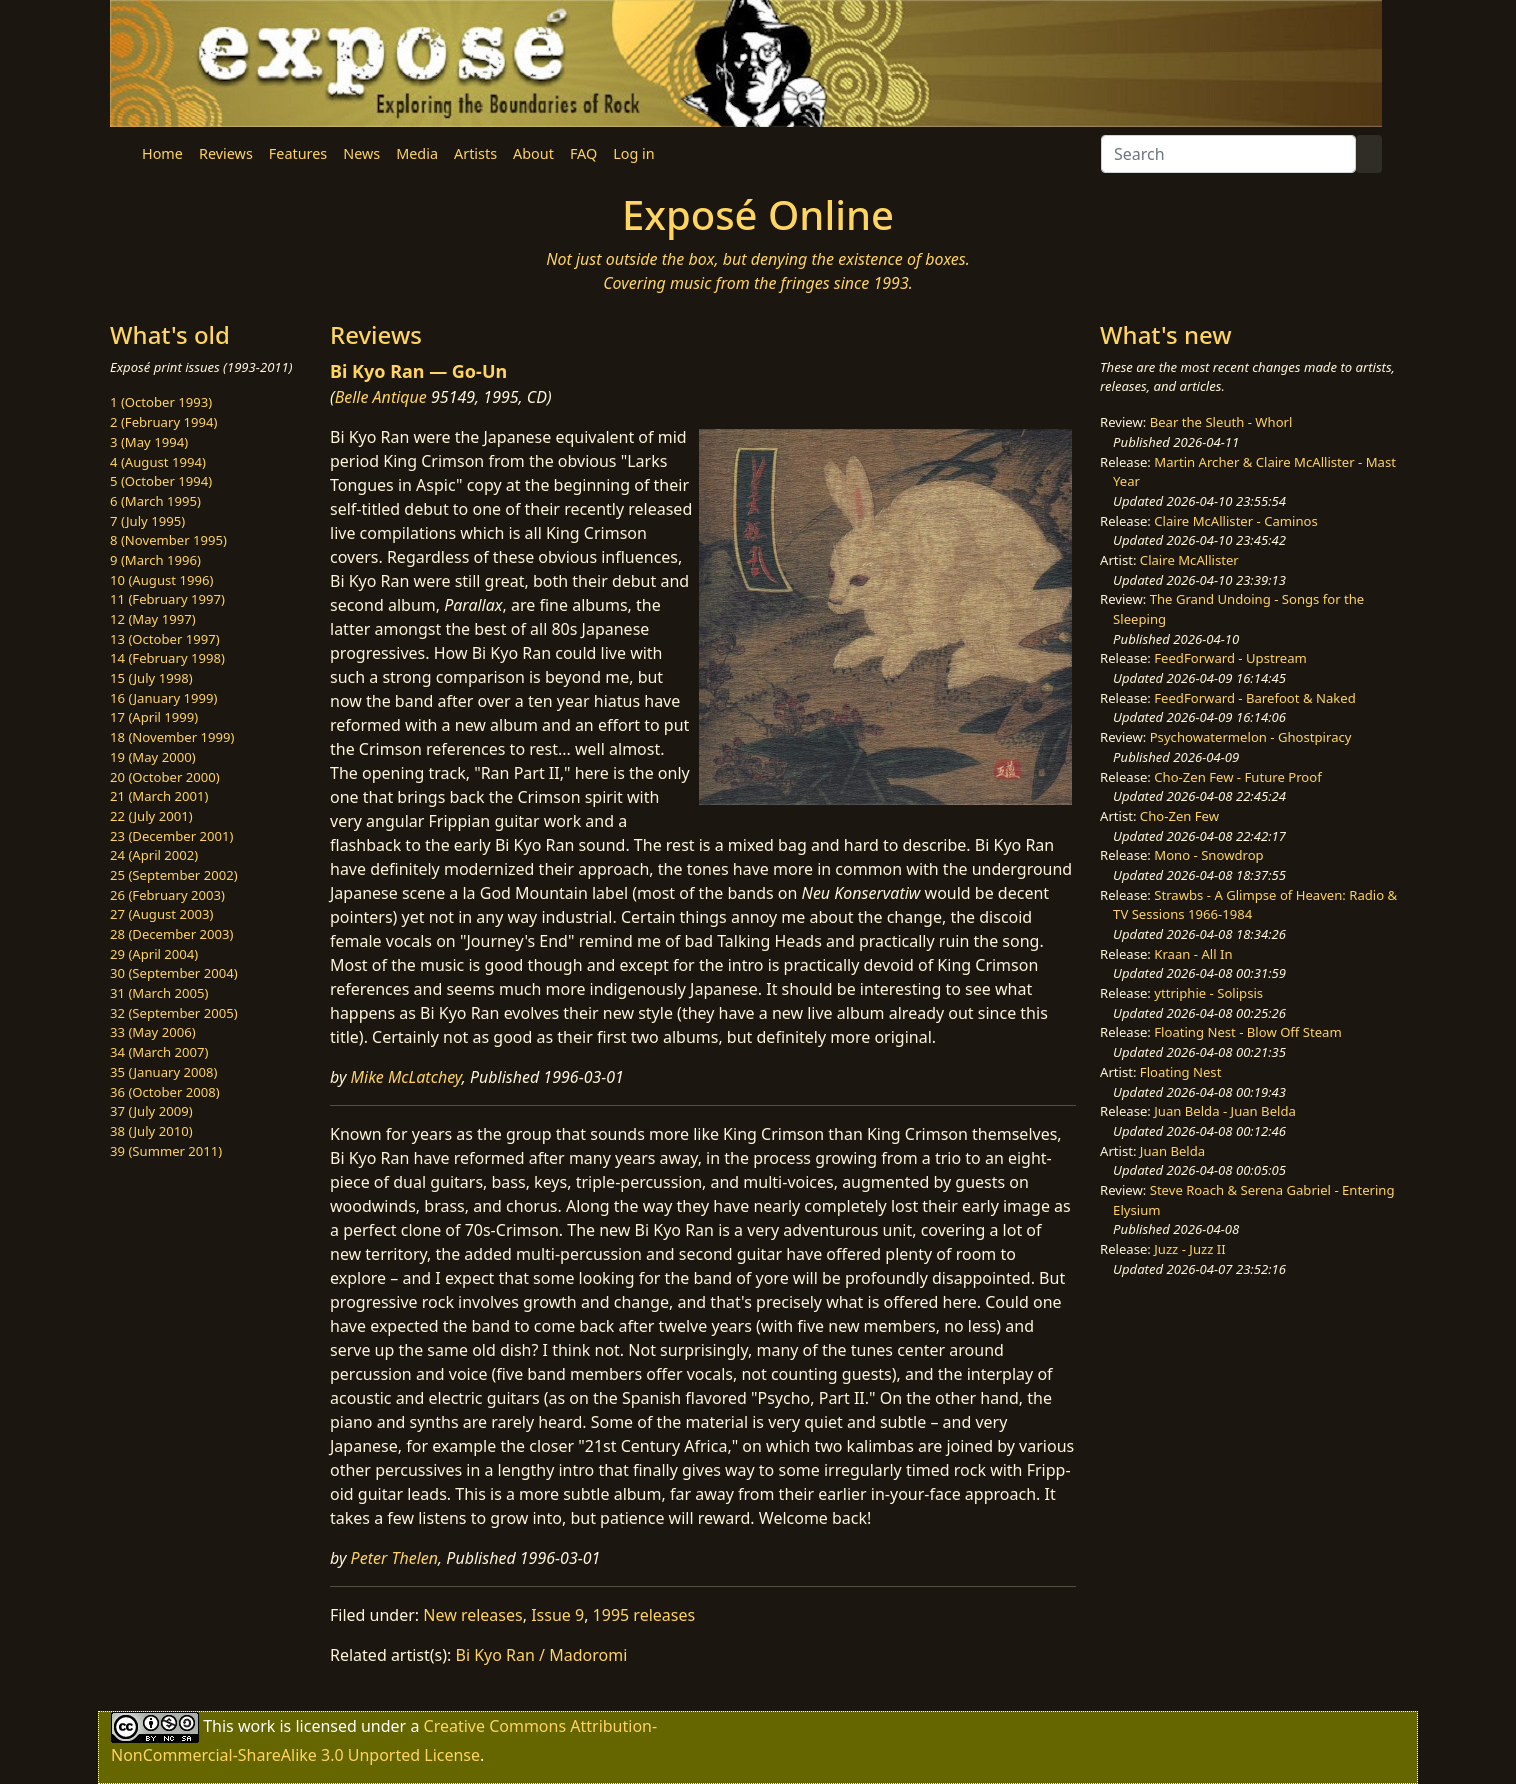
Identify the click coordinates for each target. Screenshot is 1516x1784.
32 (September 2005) (174, 1013)
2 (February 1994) (163, 422)
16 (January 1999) (163, 698)
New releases (472, 1615)
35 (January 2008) (163, 1072)
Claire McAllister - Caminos (1236, 521)
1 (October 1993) (161, 402)
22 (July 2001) (151, 816)
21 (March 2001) (159, 796)
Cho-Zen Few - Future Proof (1237, 777)
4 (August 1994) (158, 462)
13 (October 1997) (165, 639)
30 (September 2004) (174, 973)
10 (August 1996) (161, 580)
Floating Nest (1181, 1072)
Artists (475, 153)
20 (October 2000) (165, 777)
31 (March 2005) (159, 993)
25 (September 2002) (174, 875)
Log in (633, 153)
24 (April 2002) (154, 855)
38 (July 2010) (151, 1131)
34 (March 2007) (159, 1052)
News (361, 153)
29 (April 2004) (154, 954)
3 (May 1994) (149, 442)
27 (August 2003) (161, 914)
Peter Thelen (395, 1558)
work (256, 1726)
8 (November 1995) (168, 540)
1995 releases (644, 1615)
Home (162, 153)
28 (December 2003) (171, 934)
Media (417, 153)
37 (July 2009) (151, 1111)
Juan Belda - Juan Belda (1225, 1111)
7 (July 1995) (147, 521)
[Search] (1228, 154)
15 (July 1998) (151, 678)
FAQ (583, 153)
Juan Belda (1172, 1151)
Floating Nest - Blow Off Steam (1247, 1032)
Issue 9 (557, 1615)
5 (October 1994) (161, 481)
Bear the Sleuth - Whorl (1221, 422)
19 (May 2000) (153, 757)
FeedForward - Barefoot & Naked (1254, 698)
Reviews (226, 153)
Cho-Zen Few (1179, 816)
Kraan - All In (1193, 954)
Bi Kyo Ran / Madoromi (542, 1655)
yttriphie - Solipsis (1208, 993)
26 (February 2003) (167, 895)
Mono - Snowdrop (1208, 855)
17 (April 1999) (154, 717)
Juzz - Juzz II (1189, 1249)
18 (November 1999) (172, 737)
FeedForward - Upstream (1230, 658)
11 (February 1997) (167, 599)
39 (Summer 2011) (166, 1151)
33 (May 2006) (153, 1032)
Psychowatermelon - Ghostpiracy (1251, 737)
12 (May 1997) (153, 619)
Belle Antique (381, 397)
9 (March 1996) (155, 560)
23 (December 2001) (171, 836)
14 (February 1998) (167, 658)
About (533, 153)
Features (298, 153)
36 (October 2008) (165, 1092)
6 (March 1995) (155, 501)
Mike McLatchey (406, 1077)
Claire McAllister (1189, 560)
